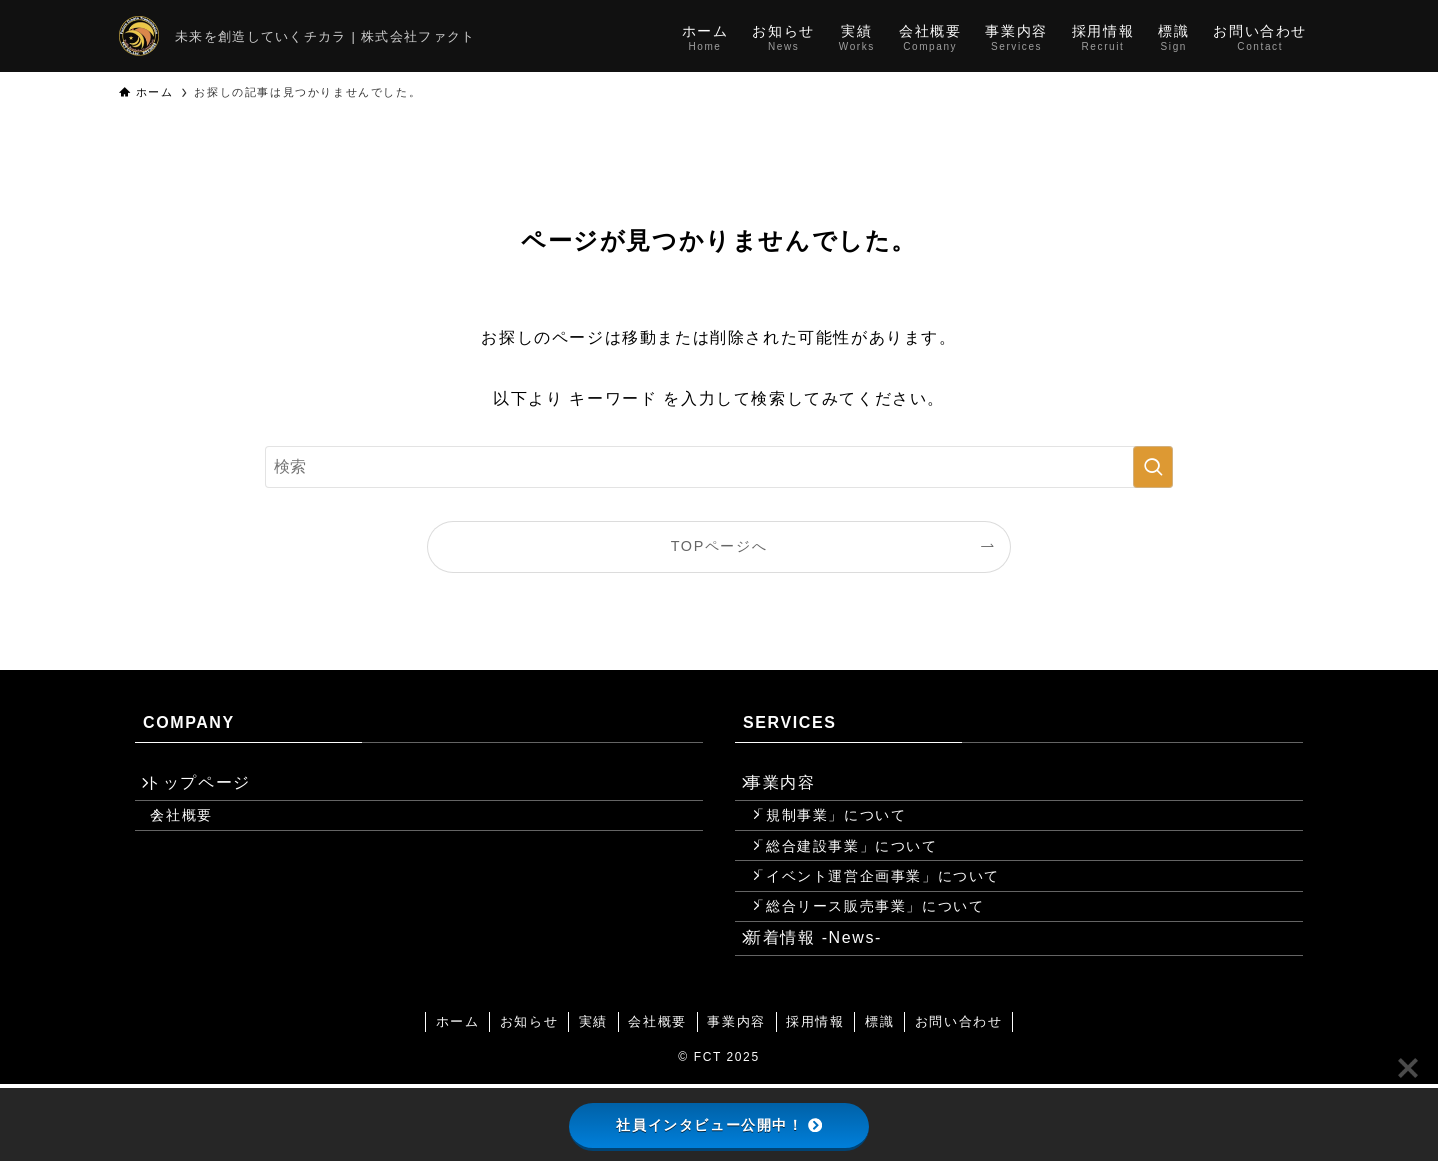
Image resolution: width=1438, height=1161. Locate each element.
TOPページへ (719, 546)
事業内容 (794, 789)
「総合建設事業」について (864, 878)
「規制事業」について (849, 835)
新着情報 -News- (827, 1007)
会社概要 (202, 835)
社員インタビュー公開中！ (718, 1125)
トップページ (212, 789)
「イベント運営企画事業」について (896, 921)
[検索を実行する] (1153, 467)
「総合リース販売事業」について (888, 964)
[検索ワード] (719, 467)
